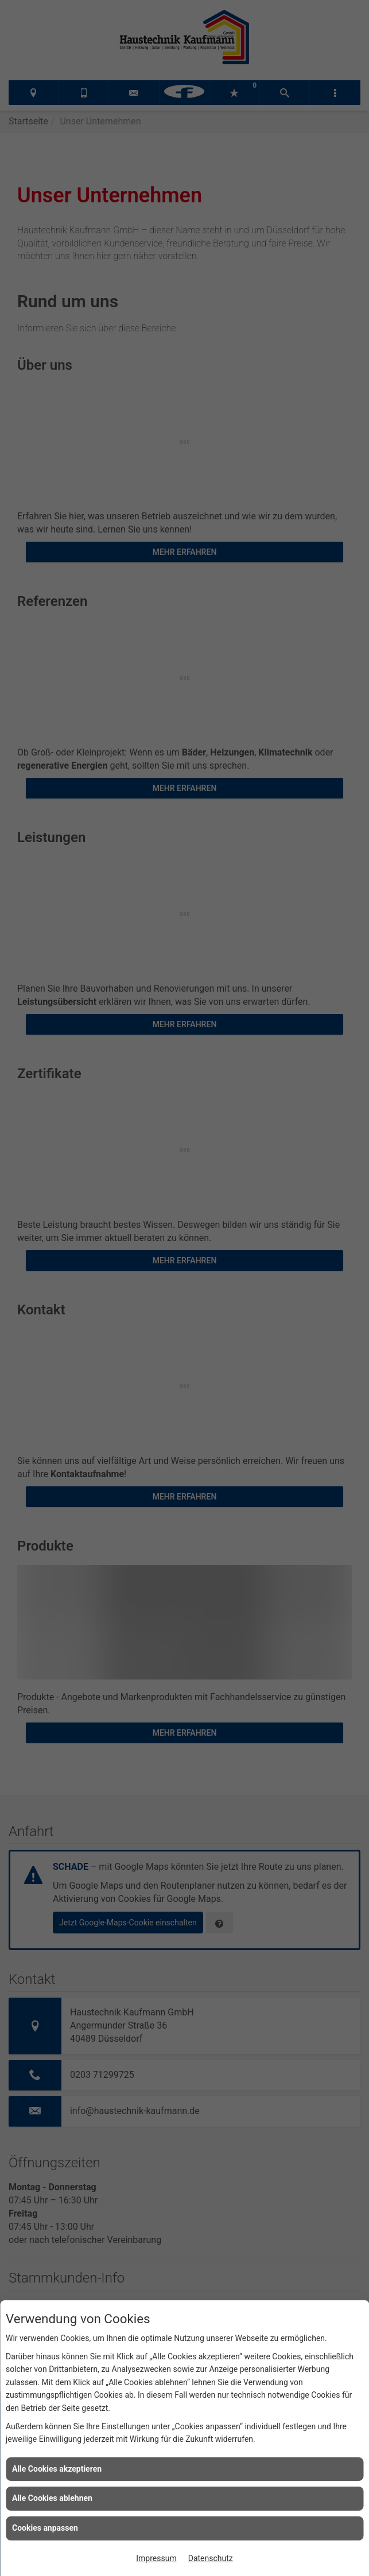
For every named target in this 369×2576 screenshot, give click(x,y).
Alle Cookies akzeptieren (57, 2468)
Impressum (156, 2558)
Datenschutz (210, 2558)
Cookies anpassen (45, 2527)
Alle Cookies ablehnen (52, 2498)
